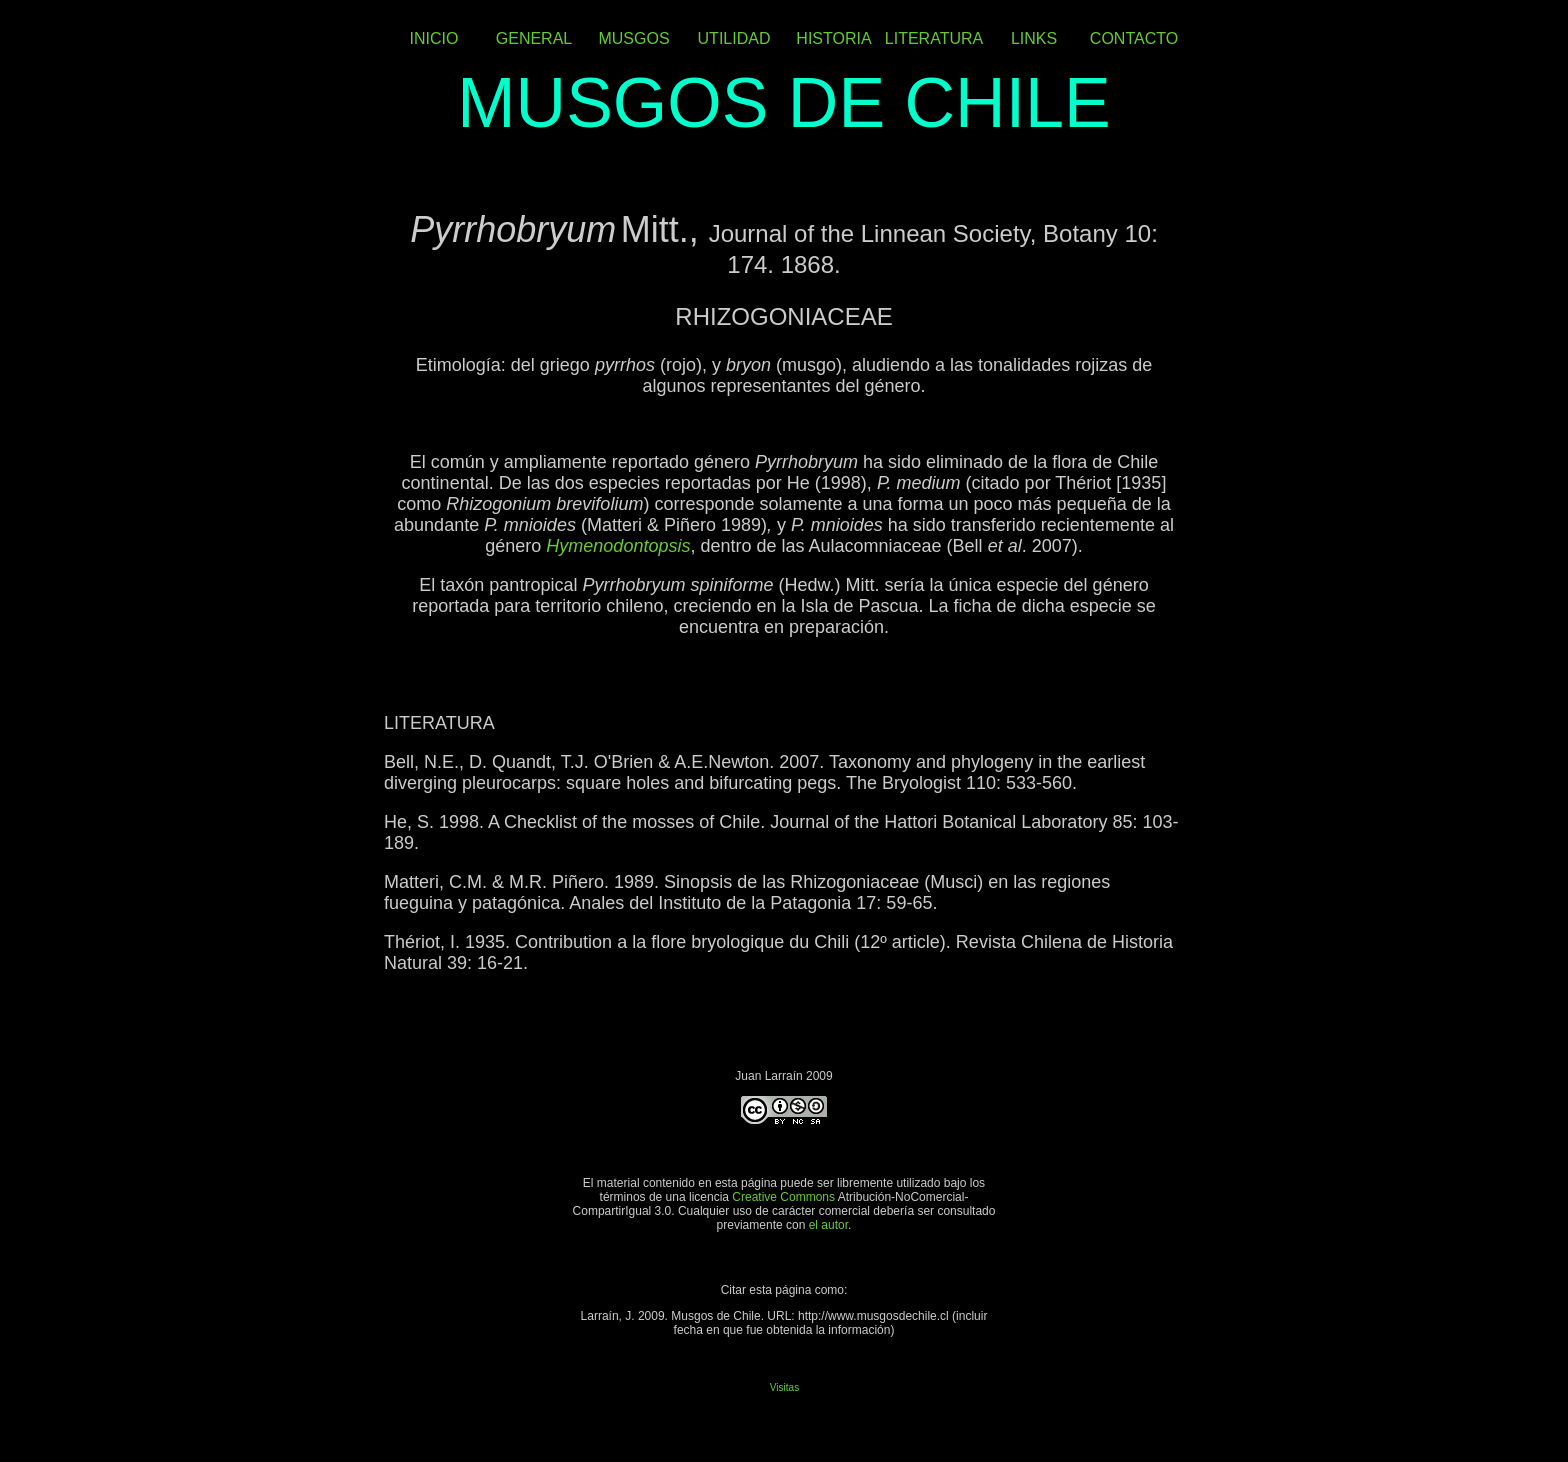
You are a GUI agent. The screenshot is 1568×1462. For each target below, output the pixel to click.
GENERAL (534, 38)
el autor (828, 1225)
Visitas (784, 1387)
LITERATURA (934, 38)
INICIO (434, 38)
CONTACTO (1134, 38)
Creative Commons (784, 1197)
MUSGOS (633, 38)
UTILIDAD (734, 38)
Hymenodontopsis (618, 546)
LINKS (1034, 38)
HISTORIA (833, 38)
